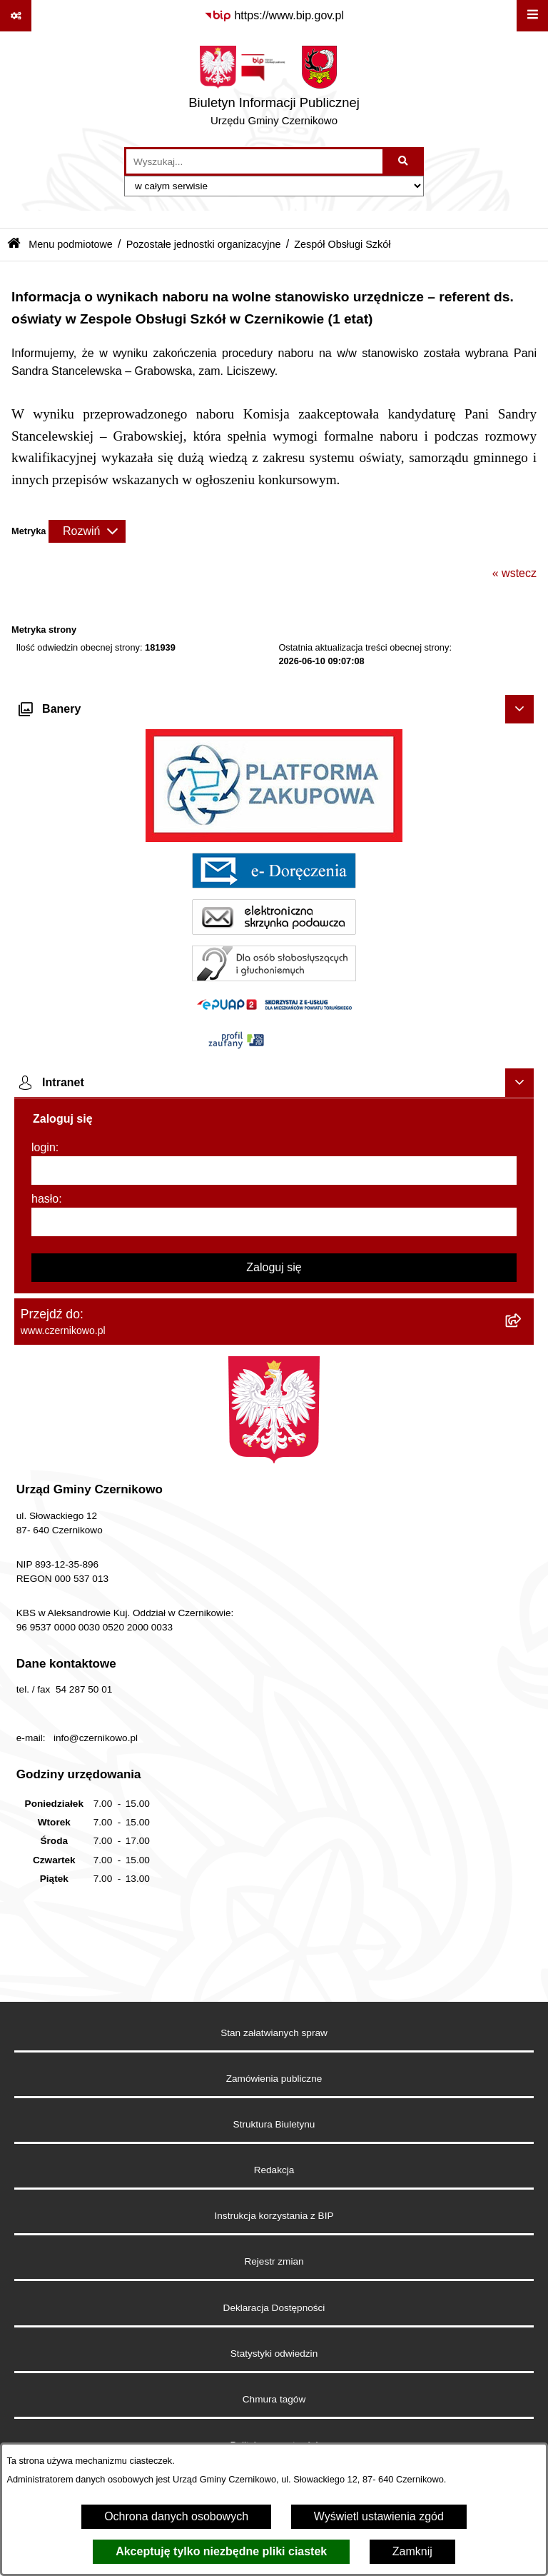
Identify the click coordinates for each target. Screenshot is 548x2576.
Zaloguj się (273, 1267)
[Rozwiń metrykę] (87, 531)
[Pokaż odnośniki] (15, 15)
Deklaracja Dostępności (274, 2307)
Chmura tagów (274, 2399)
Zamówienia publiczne (274, 2078)
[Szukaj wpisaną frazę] (404, 161)
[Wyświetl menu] (532, 15)
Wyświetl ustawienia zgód (379, 2516)
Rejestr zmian (273, 2261)
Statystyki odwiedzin (274, 2353)
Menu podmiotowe (71, 244)
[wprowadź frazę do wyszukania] (254, 161)
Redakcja (274, 2170)
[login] (274, 1170)
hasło (45, 1199)
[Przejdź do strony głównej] (274, 89)
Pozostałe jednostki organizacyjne (203, 244)
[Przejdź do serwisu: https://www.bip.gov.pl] (274, 15)
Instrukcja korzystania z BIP (274, 2215)
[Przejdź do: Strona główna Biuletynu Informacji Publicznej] (14, 244)
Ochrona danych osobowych (176, 2516)
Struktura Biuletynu (274, 2124)
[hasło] (274, 1222)
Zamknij (412, 2551)
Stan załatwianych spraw (274, 2033)
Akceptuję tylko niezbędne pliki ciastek (221, 2551)
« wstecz (514, 573)
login (43, 1147)
